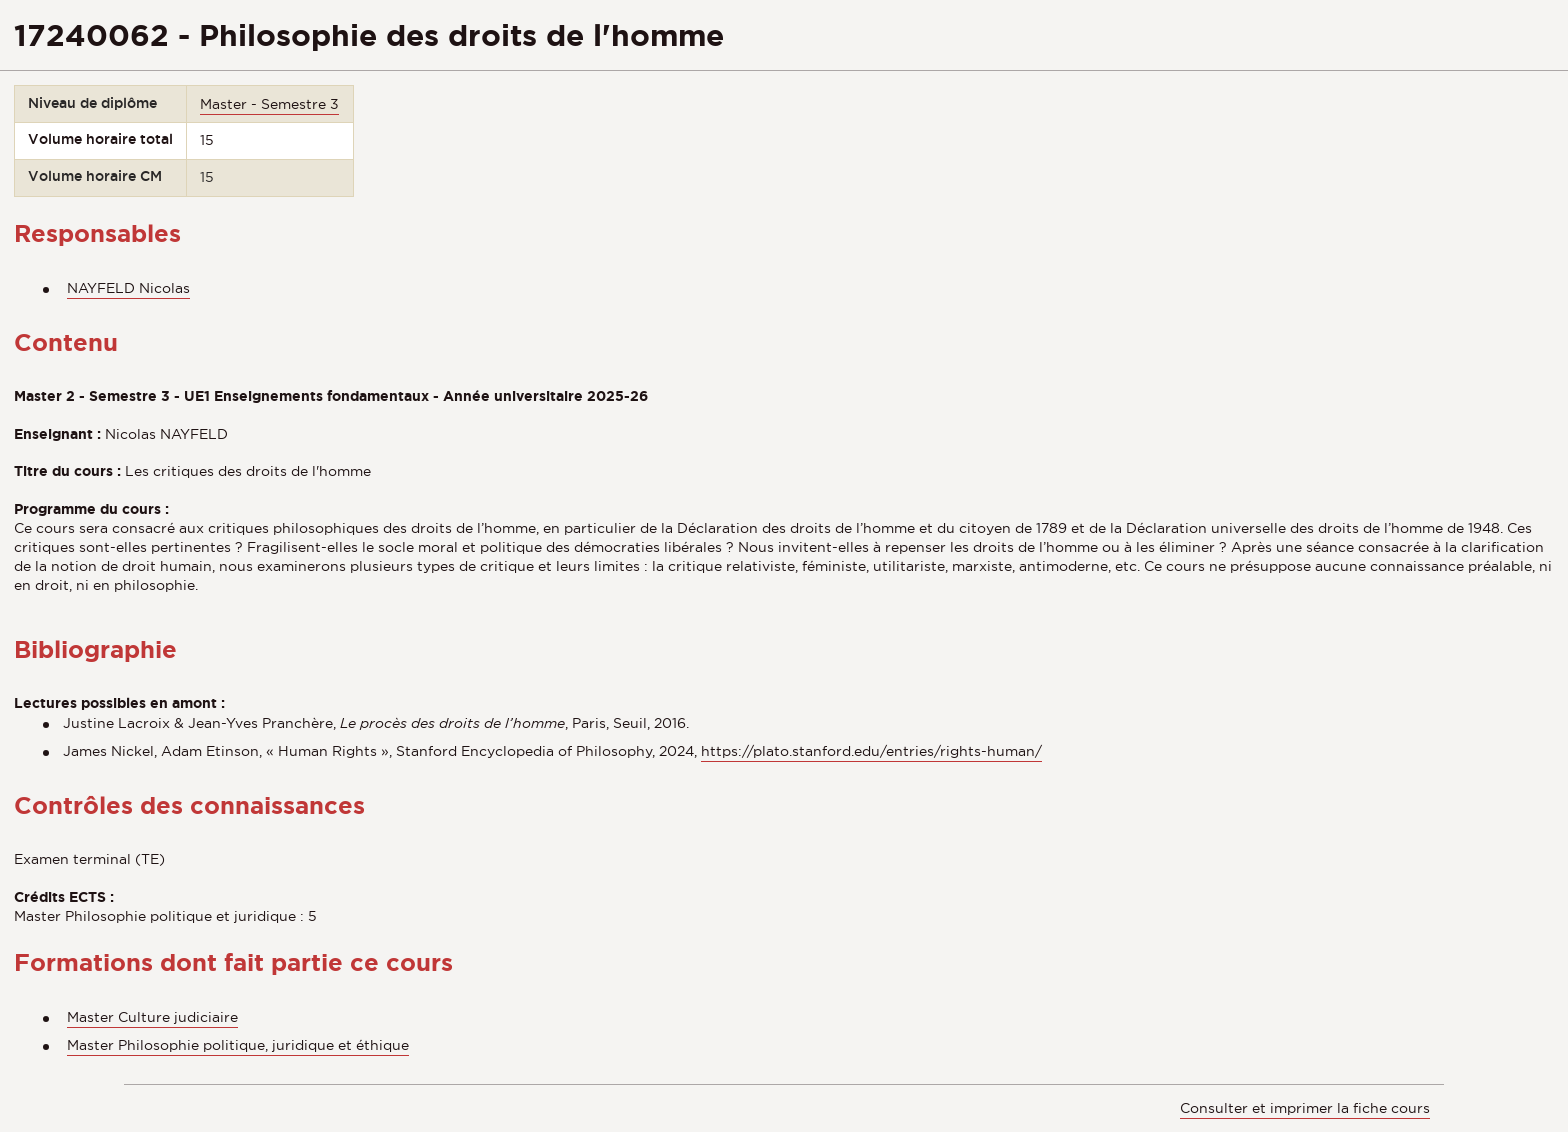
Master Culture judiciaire (152, 1017)
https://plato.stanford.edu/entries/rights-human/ (871, 751)
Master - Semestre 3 (269, 104)
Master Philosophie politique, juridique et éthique (238, 1045)
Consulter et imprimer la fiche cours (1305, 1108)
